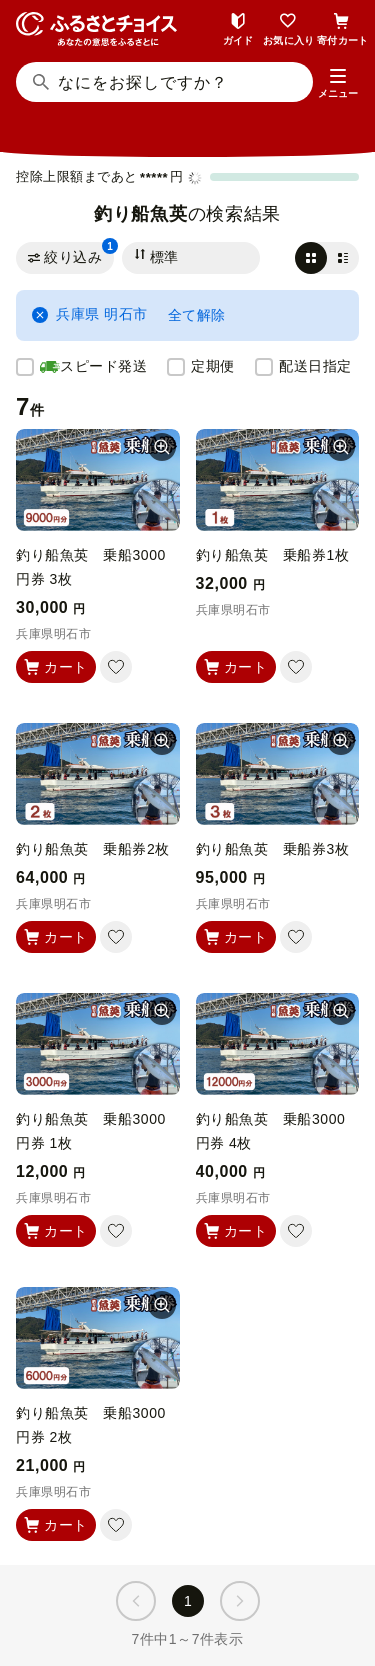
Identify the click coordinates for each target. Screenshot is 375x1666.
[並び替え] (191, 258)
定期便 (213, 366)
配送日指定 (315, 366)
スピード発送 (93, 367)
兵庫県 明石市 (90, 314)
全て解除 (197, 315)
